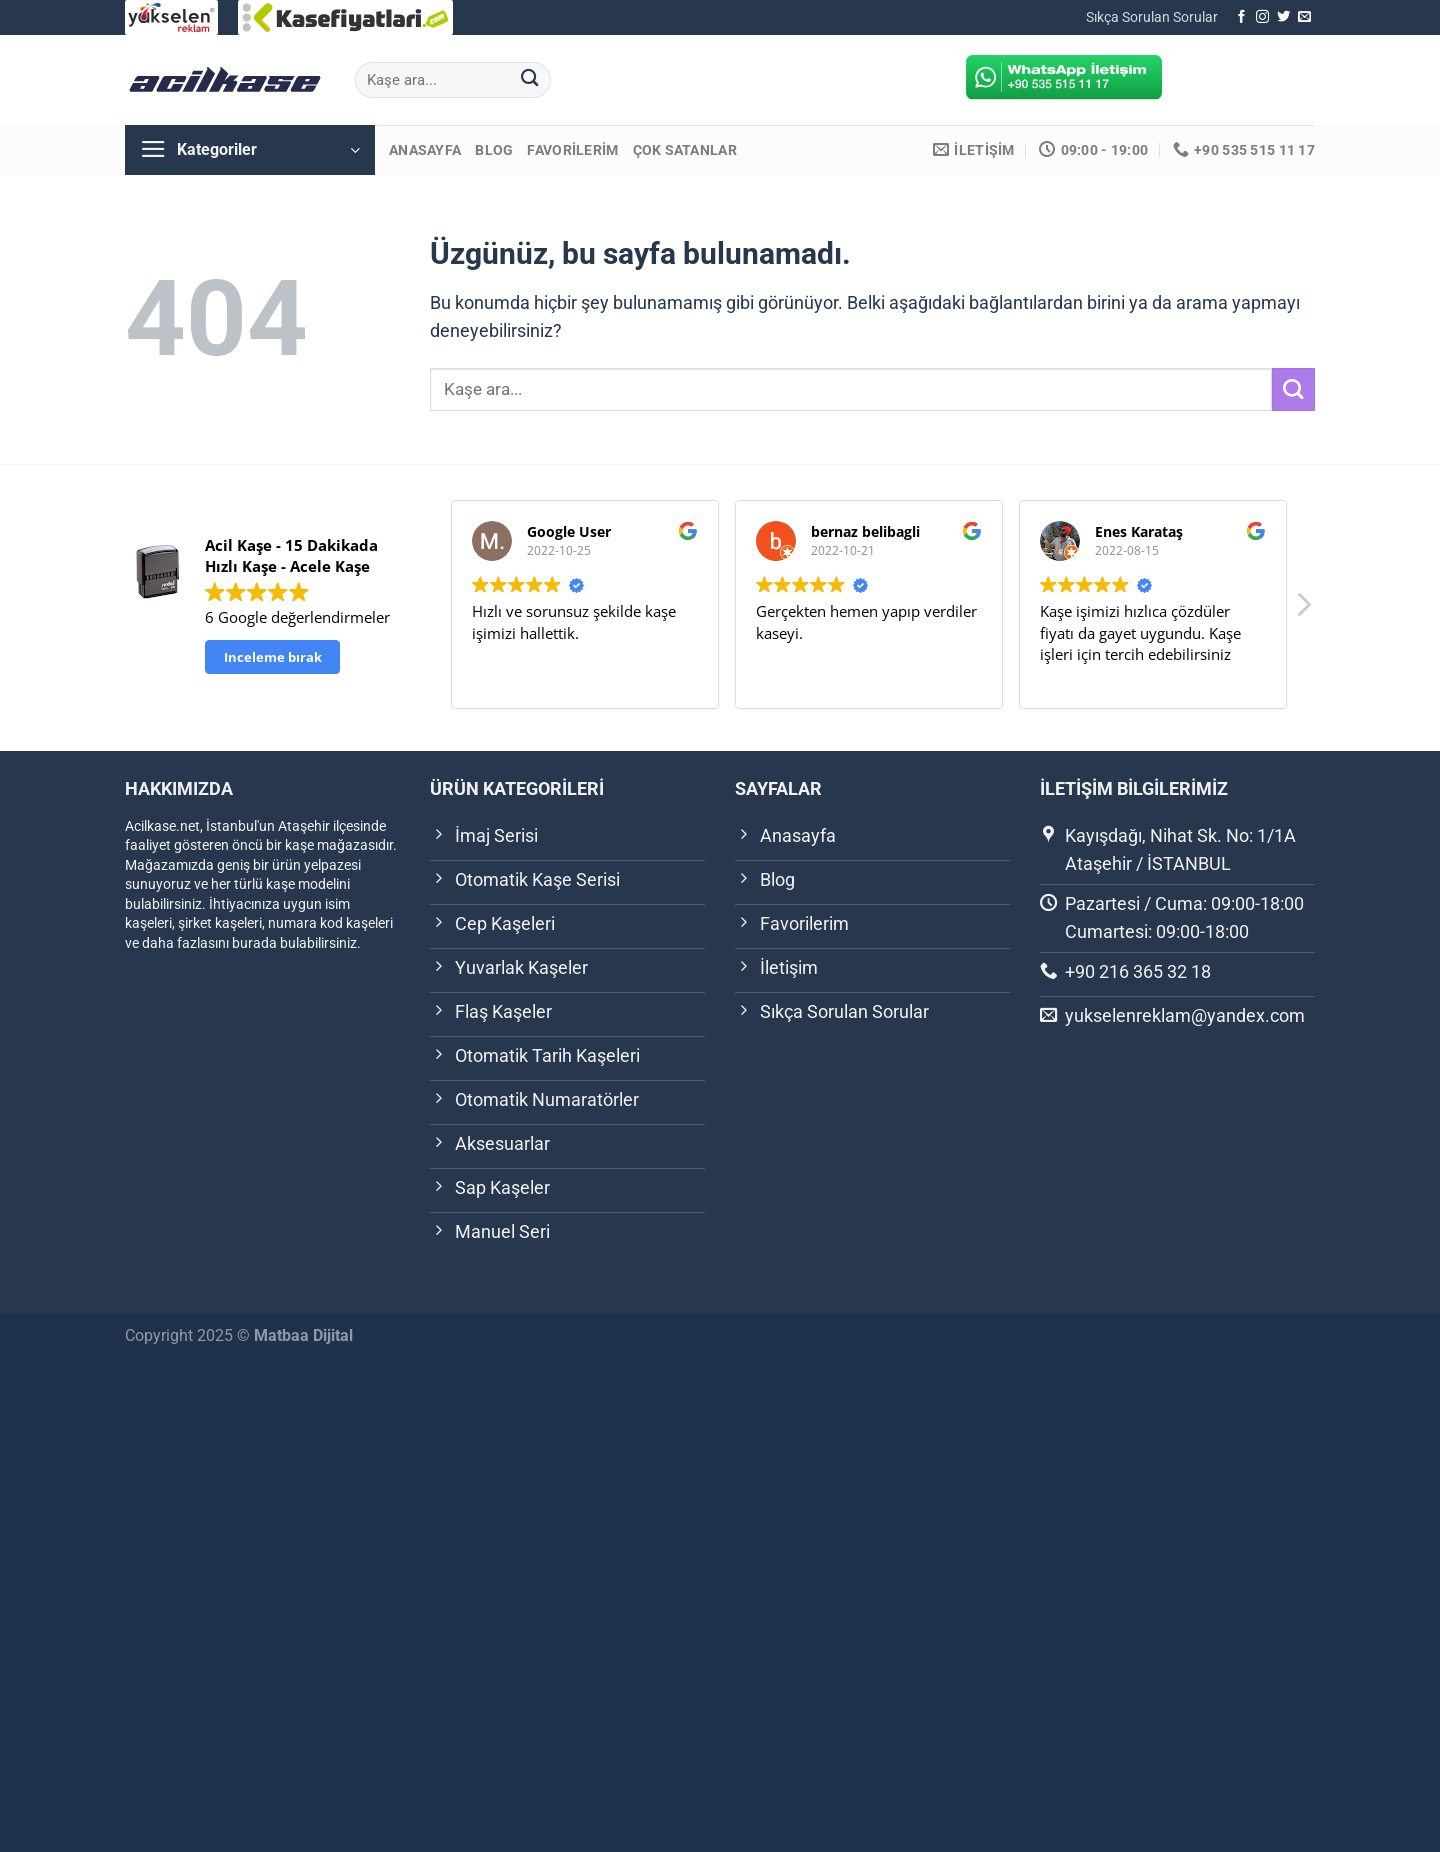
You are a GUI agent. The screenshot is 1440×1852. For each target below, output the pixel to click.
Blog (494, 150)
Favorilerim (572, 150)
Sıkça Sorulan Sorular (1152, 17)
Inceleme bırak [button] (273, 657)
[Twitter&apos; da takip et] (1283, 17)
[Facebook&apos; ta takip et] (1241, 17)
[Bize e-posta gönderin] (1304, 17)
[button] (1303, 610)
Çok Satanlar (685, 150)
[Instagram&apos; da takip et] (1262, 17)
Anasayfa (425, 150)
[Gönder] (529, 80)
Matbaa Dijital (303, 1335)
